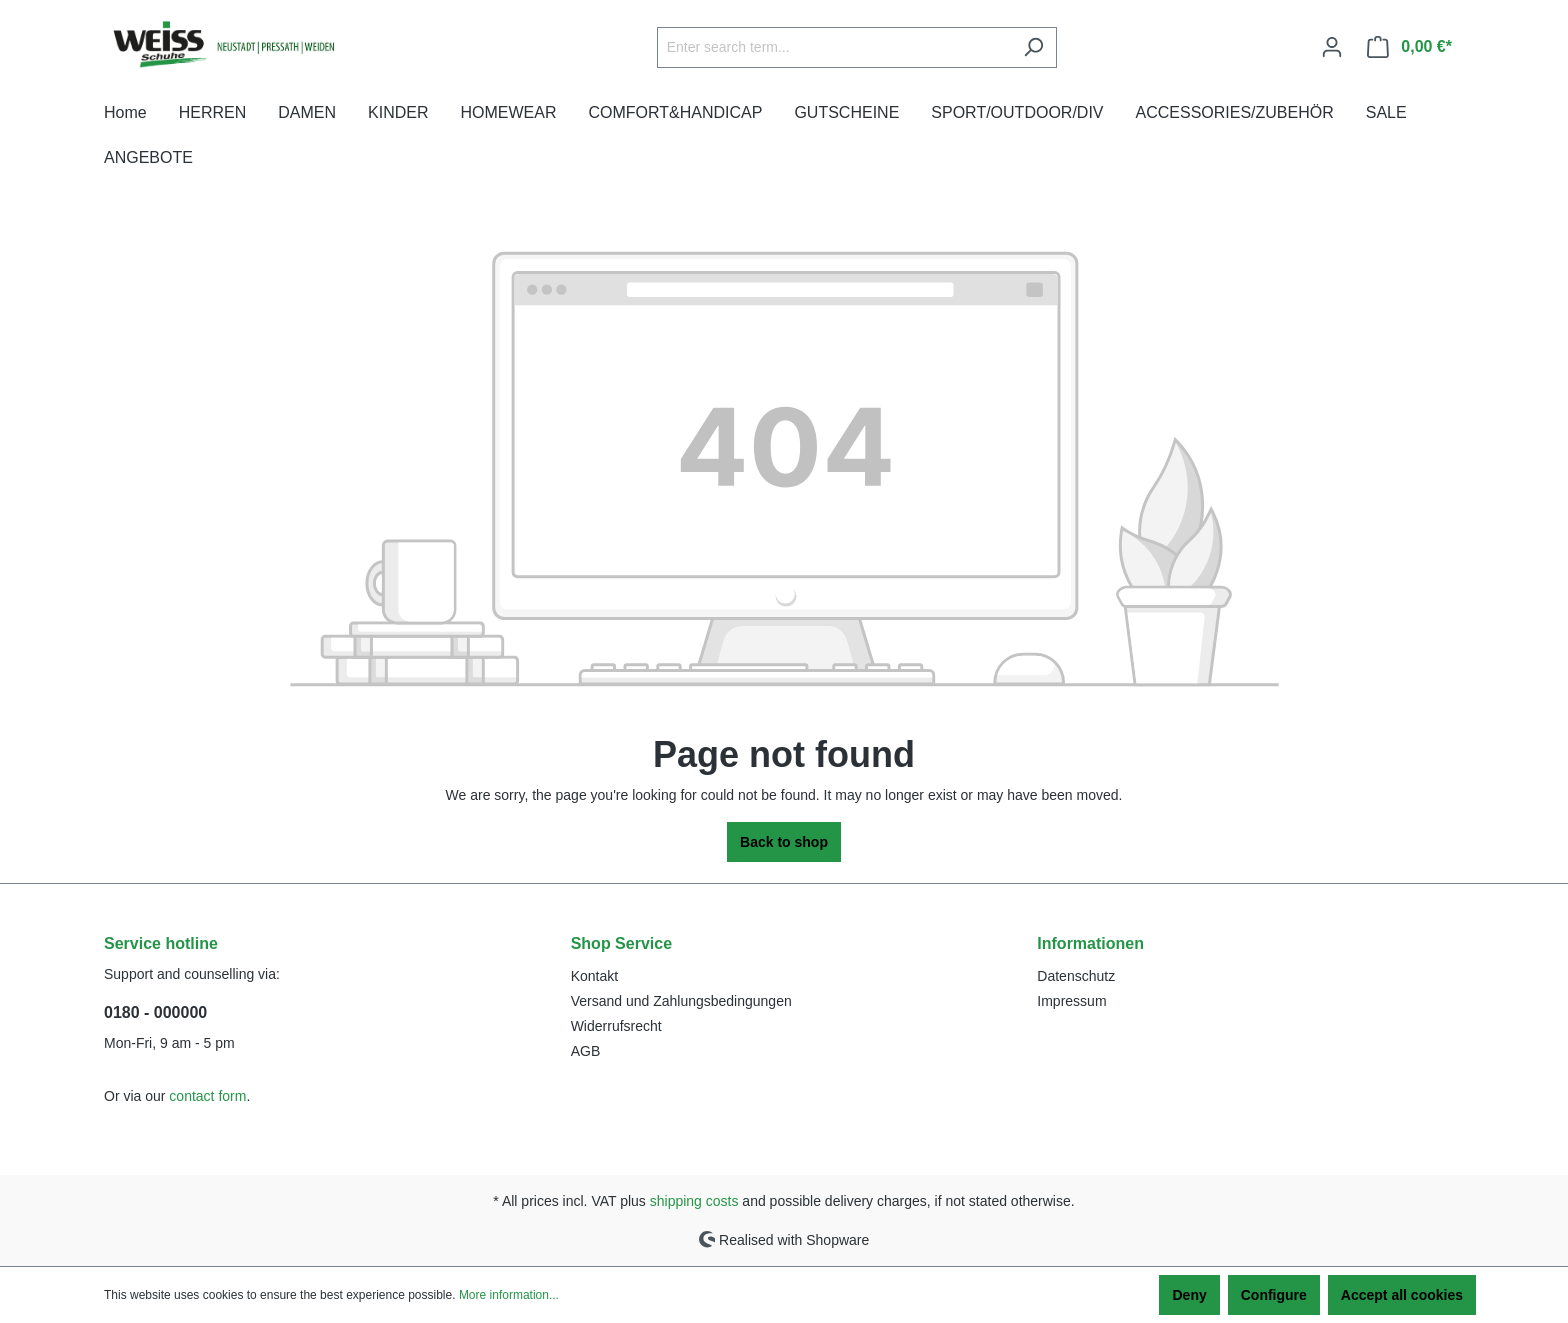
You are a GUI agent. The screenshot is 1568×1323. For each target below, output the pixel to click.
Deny (1189, 1295)
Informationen (1090, 943)
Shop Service (621, 943)
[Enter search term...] (834, 47)
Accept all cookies (1402, 1295)
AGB (586, 1051)
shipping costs (694, 1201)
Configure (1274, 1295)
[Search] (1033, 47)
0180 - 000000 (155, 1012)
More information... (509, 1295)
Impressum (1071, 1001)
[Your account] (1332, 47)
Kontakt (594, 976)
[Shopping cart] (1409, 47)
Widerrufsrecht (616, 1026)
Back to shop (784, 842)
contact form (207, 1096)
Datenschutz (1076, 976)
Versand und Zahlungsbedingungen (681, 1001)
